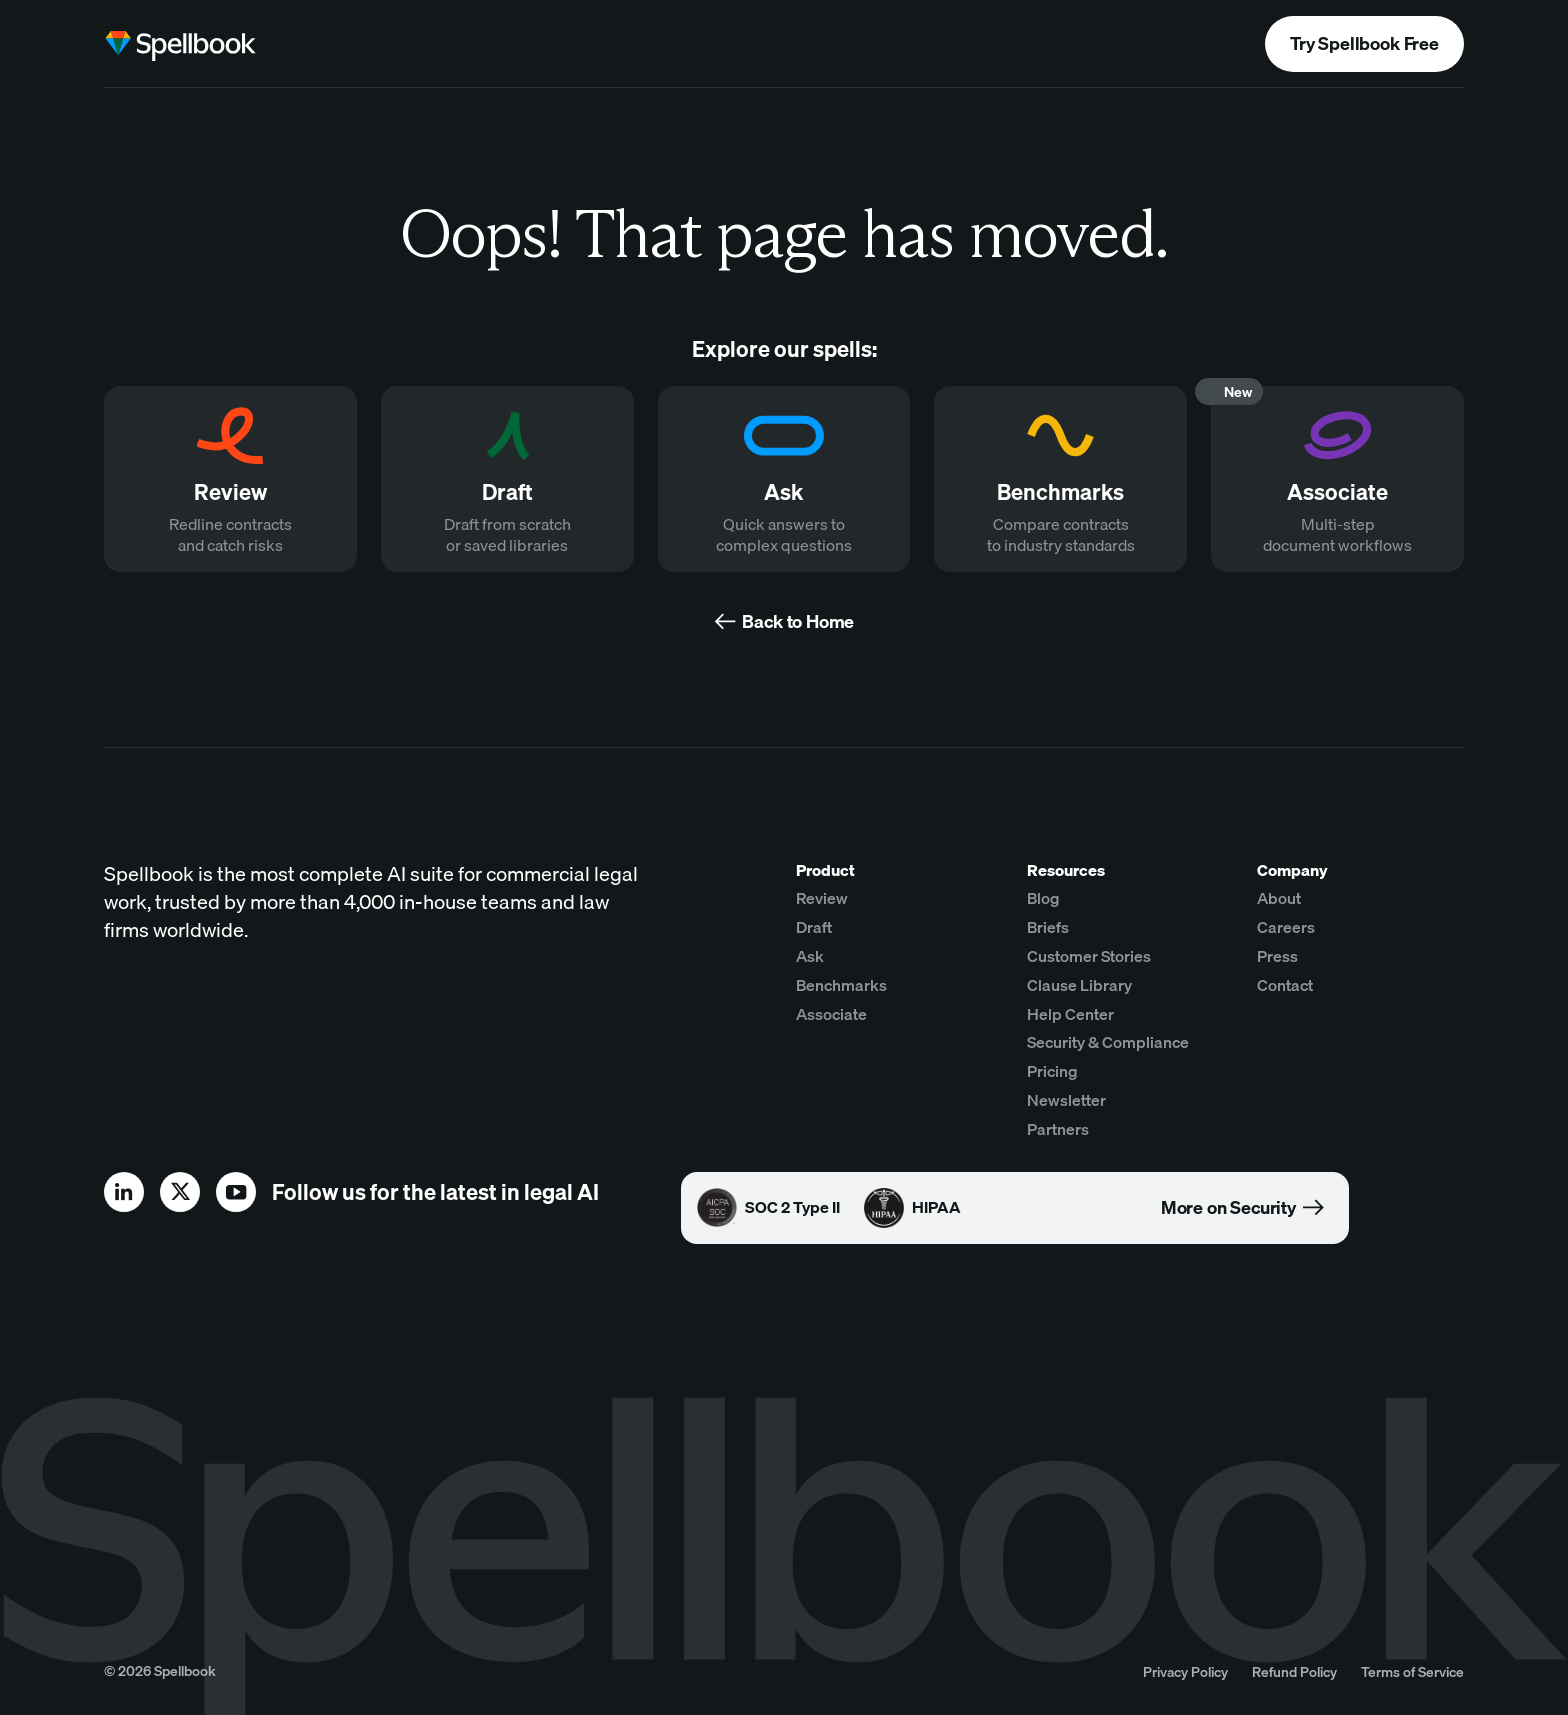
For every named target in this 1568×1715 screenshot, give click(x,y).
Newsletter (1066, 1100)
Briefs (1048, 927)
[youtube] (236, 1192)
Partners (1058, 1129)
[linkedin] (124, 1192)
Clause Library (1079, 985)
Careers (1286, 927)
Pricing (1052, 1071)
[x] (180, 1192)
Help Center (1070, 1014)
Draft (814, 927)
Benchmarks (841, 985)
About (1279, 898)
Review (822, 898)
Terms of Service (1412, 1671)
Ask (810, 956)
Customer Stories (1089, 956)
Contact (1285, 985)
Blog (1043, 898)
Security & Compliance (1108, 1042)
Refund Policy (1294, 1671)
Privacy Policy (1185, 1671)
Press (1277, 956)
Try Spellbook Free (1364, 43)
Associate (831, 1014)
